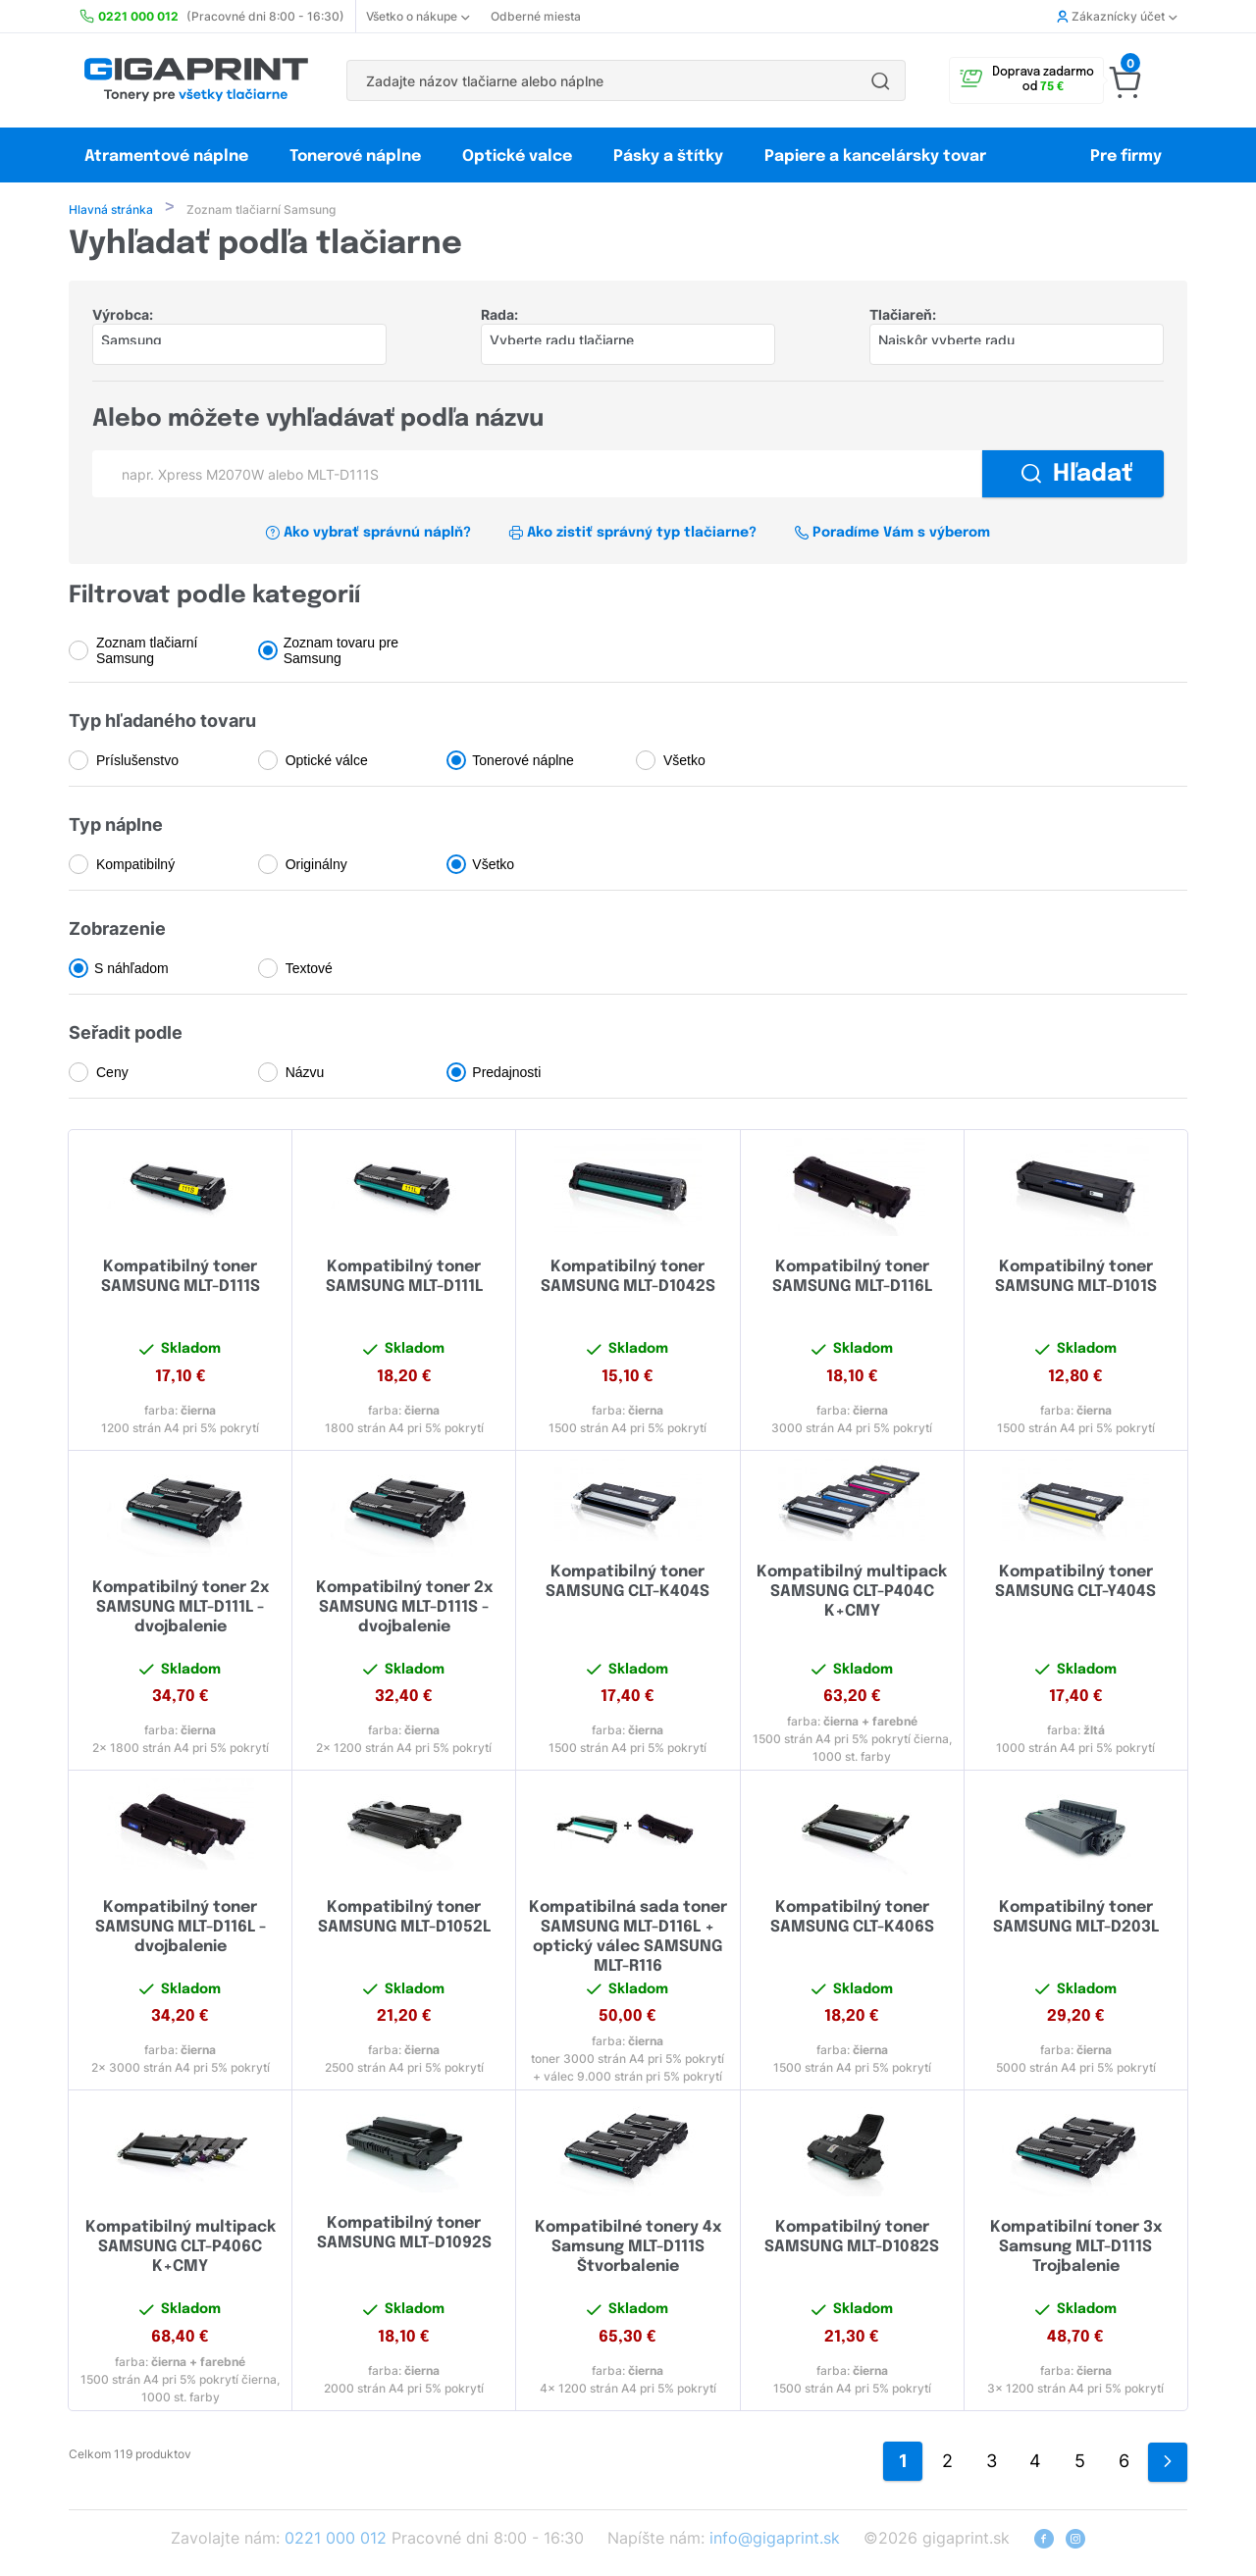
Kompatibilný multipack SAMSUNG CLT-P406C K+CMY (180, 2249)
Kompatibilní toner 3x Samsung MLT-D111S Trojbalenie (1076, 2249)
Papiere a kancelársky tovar (877, 156)
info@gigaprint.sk (774, 2540)
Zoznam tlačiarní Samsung (146, 652)
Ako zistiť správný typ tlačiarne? (632, 534)
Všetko (684, 762)
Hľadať (1076, 476)
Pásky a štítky (668, 156)
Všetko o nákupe (417, 16)
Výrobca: (122, 316)
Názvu (305, 1074)
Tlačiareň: (902, 316)
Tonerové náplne (355, 156)
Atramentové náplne (166, 156)
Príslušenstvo (137, 762)
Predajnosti (506, 1074)
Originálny (316, 866)
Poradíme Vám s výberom (892, 534)
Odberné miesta (536, 16)
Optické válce (327, 762)
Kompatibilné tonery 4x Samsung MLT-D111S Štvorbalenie (628, 2249)
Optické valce (517, 156)
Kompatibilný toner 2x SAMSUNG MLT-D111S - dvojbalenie (404, 1609)
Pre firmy (1126, 156)
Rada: (499, 316)
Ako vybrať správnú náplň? (368, 534)
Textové (309, 970)
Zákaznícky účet (1117, 16)
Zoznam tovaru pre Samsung (341, 652)
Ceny (112, 1074)
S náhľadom (131, 970)
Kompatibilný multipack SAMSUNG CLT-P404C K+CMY (852, 1594)
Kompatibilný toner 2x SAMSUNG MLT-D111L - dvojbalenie (180, 1609)
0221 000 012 (336, 2540)
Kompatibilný (135, 866)
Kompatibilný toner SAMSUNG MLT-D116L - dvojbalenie (180, 1929)
